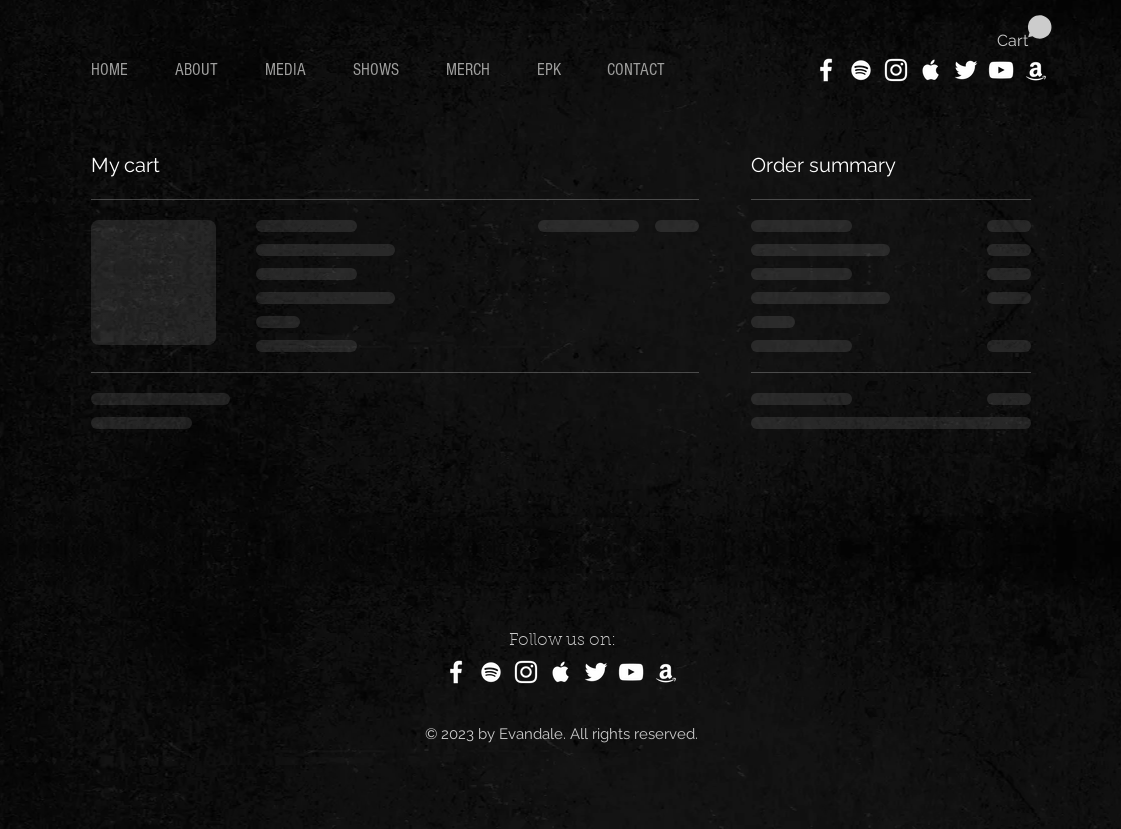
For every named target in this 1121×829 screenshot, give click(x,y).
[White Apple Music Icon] (931, 70)
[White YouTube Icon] (1001, 70)
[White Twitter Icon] (966, 70)
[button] (1024, 32)
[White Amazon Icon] (1036, 70)
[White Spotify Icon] (861, 70)
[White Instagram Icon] (896, 70)
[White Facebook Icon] (826, 70)
